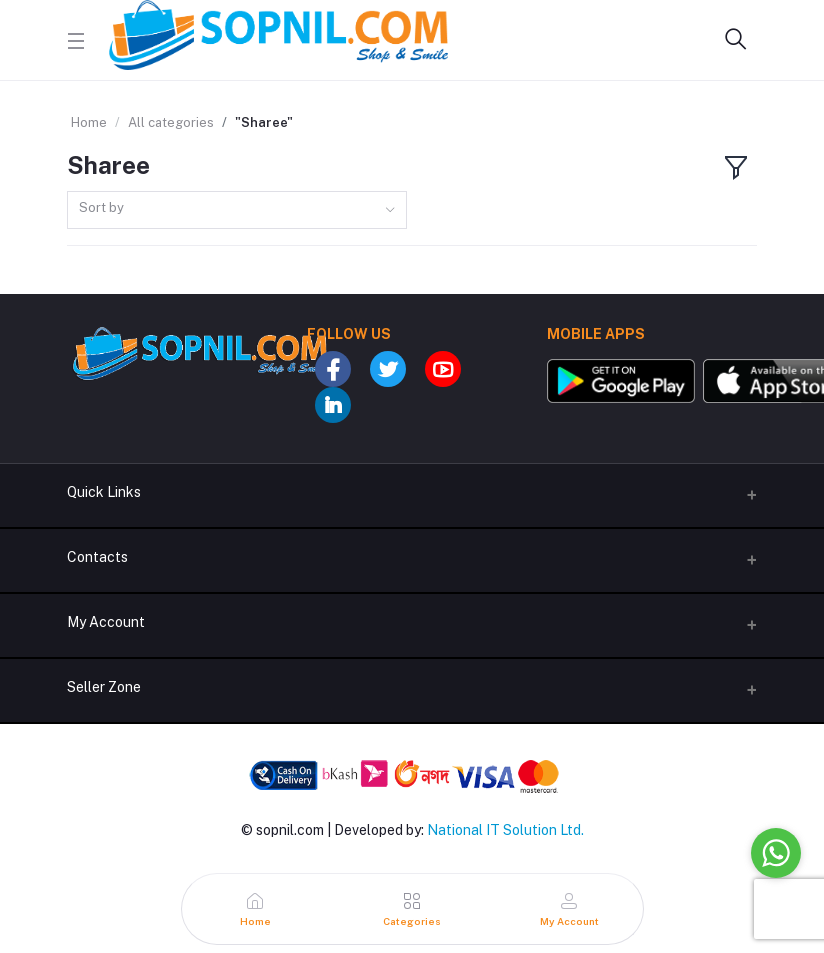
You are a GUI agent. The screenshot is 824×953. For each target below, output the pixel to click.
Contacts (97, 557)
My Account (106, 622)
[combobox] (237, 210)
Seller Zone (104, 687)
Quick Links (104, 492)
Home (89, 122)
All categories (171, 122)
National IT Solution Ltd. (505, 830)
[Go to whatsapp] (776, 853)
